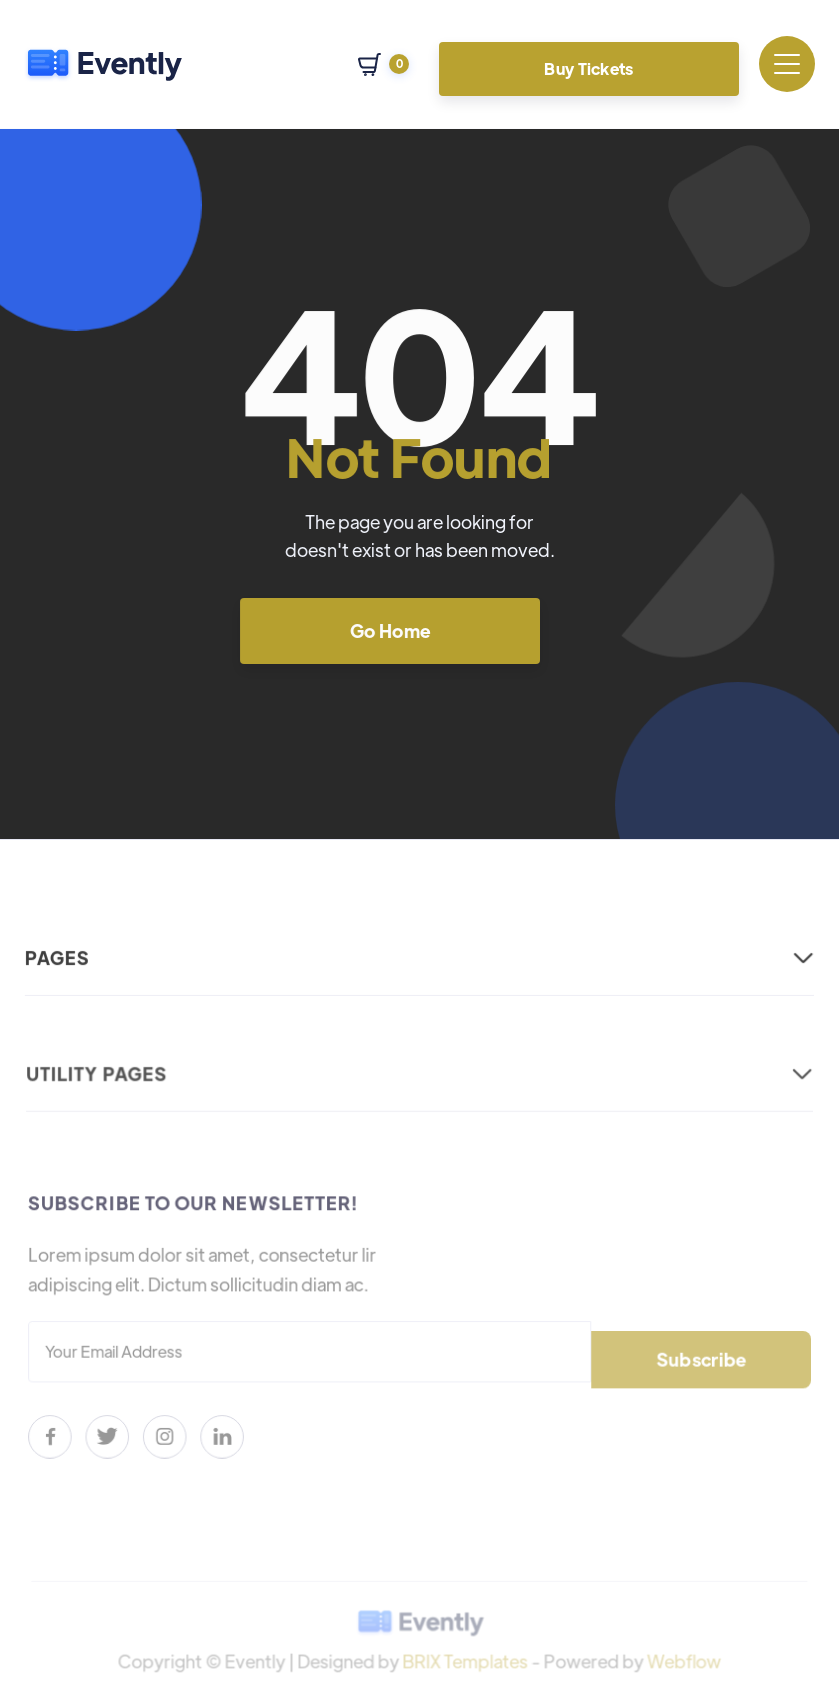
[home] (103, 64)
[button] (383, 64)
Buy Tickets (589, 68)
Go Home (390, 628)
